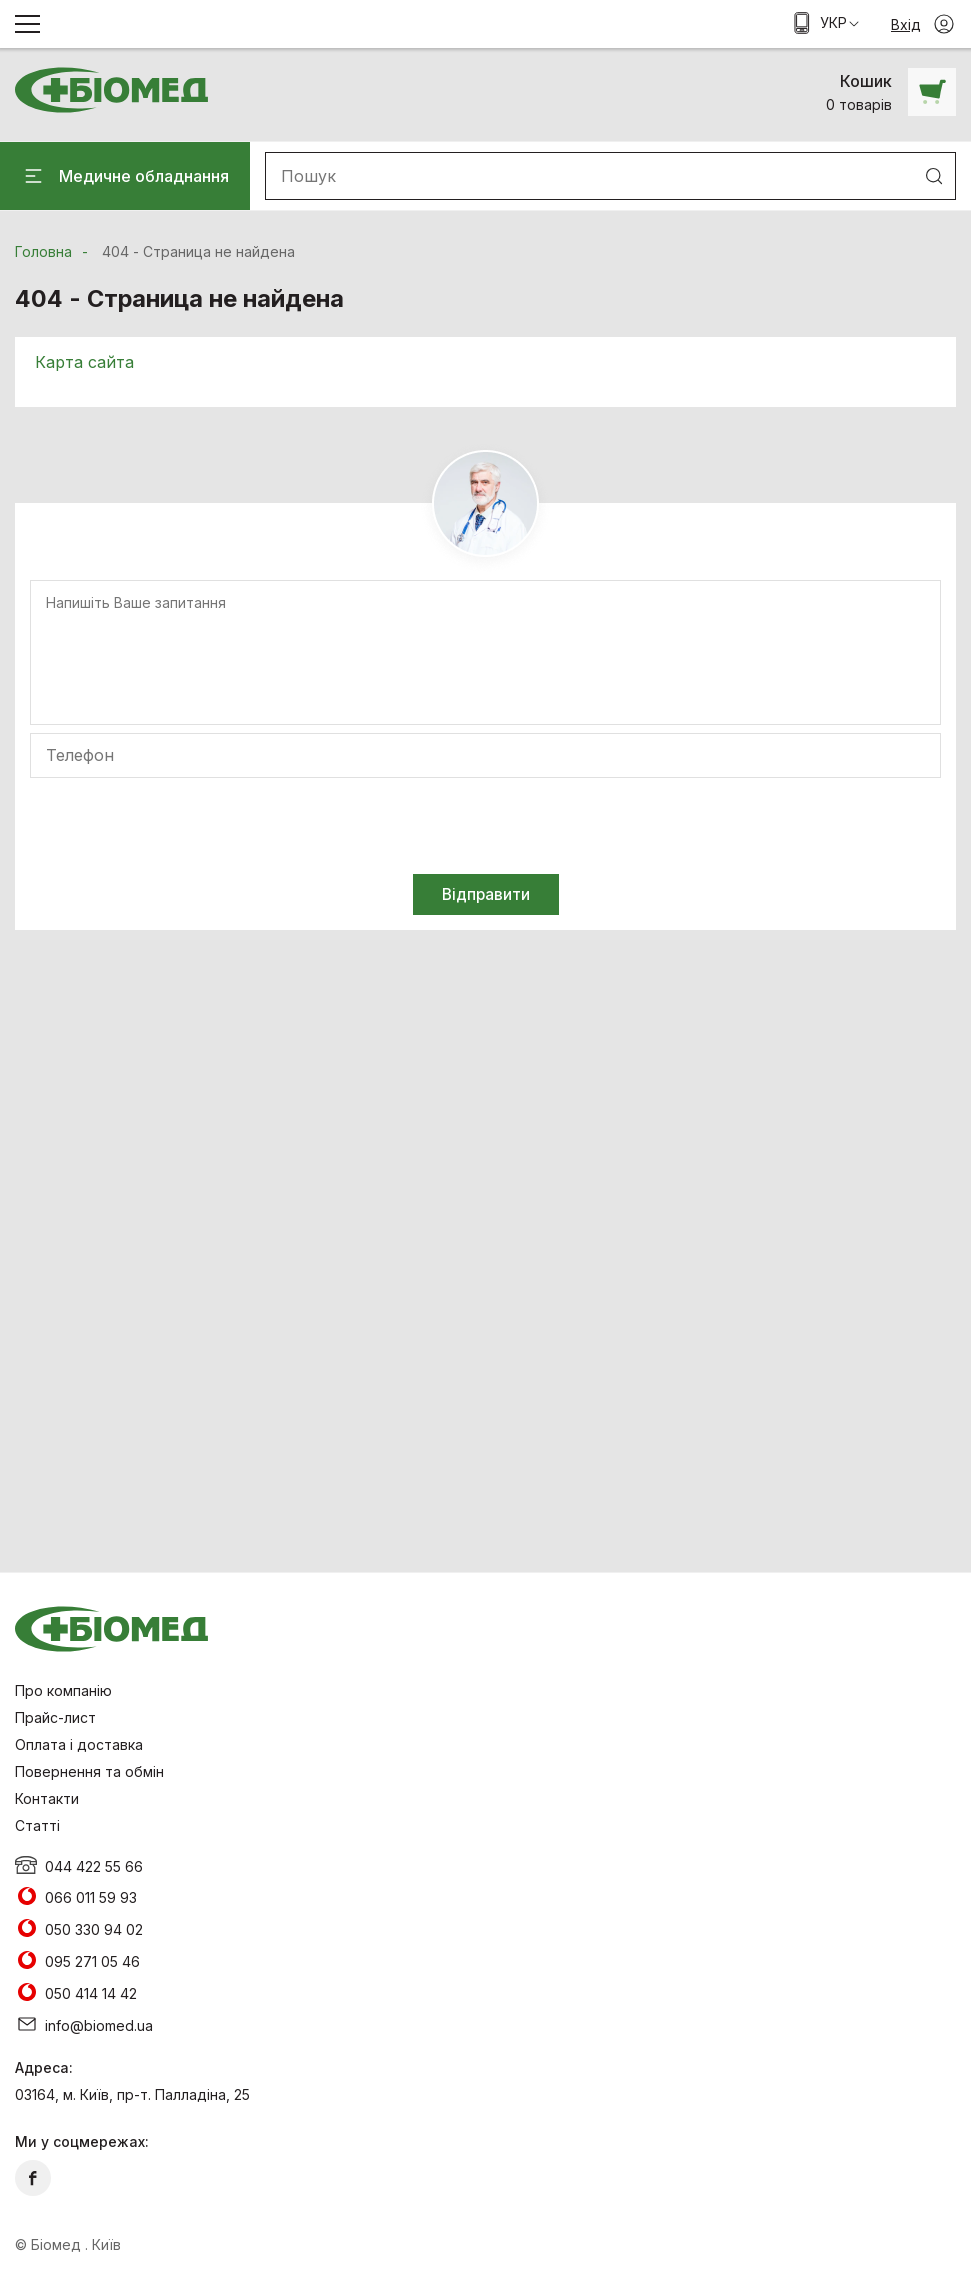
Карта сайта (84, 362)
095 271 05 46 (92, 1961)
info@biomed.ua (99, 2025)
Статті (37, 1825)
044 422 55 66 (94, 1866)
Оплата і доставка (79, 1744)
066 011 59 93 (91, 1897)
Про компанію (63, 1690)
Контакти (47, 1798)
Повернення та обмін (89, 1771)
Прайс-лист (55, 1717)
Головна (43, 251)
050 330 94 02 (94, 1929)
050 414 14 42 (91, 1993)
